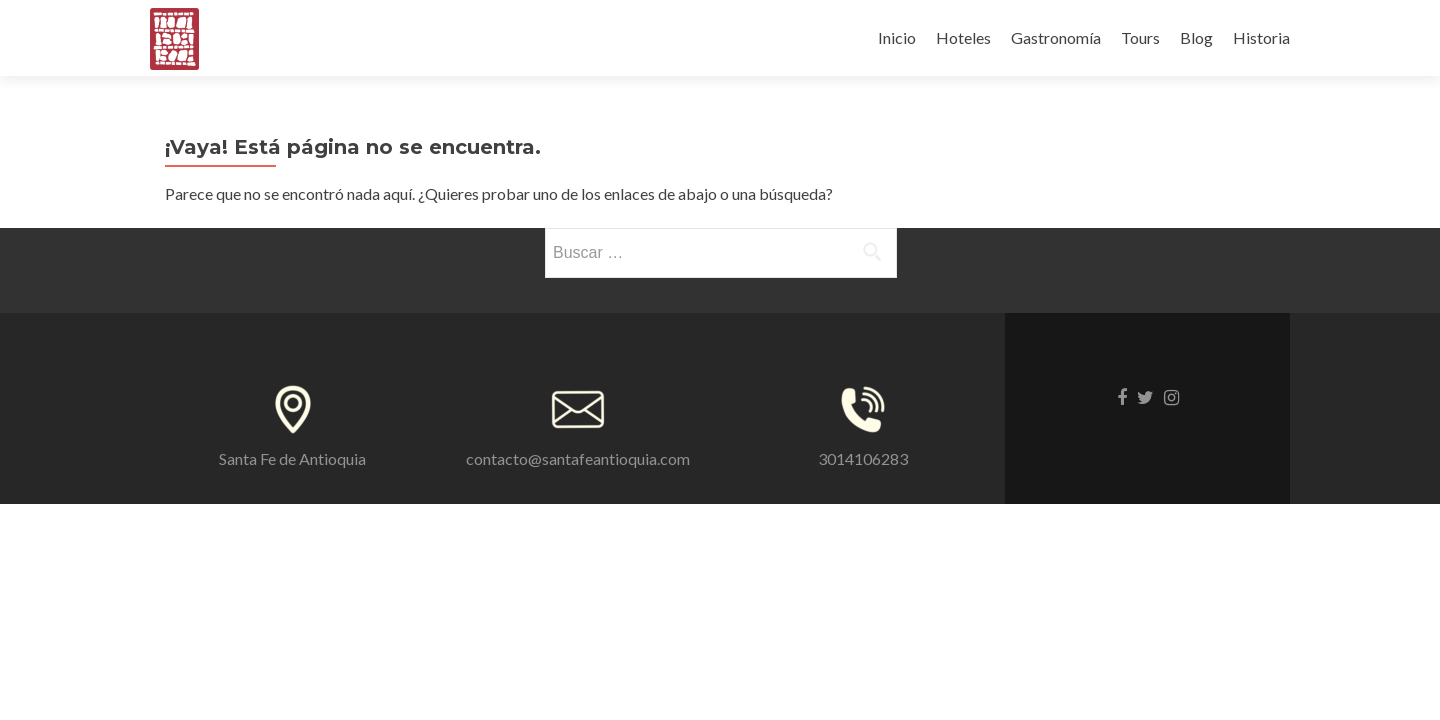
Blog (1196, 37)
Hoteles (963, 37)
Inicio (897, 37)
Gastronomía (1056, 37)
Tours (1140, 37)
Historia (1261, 37)
